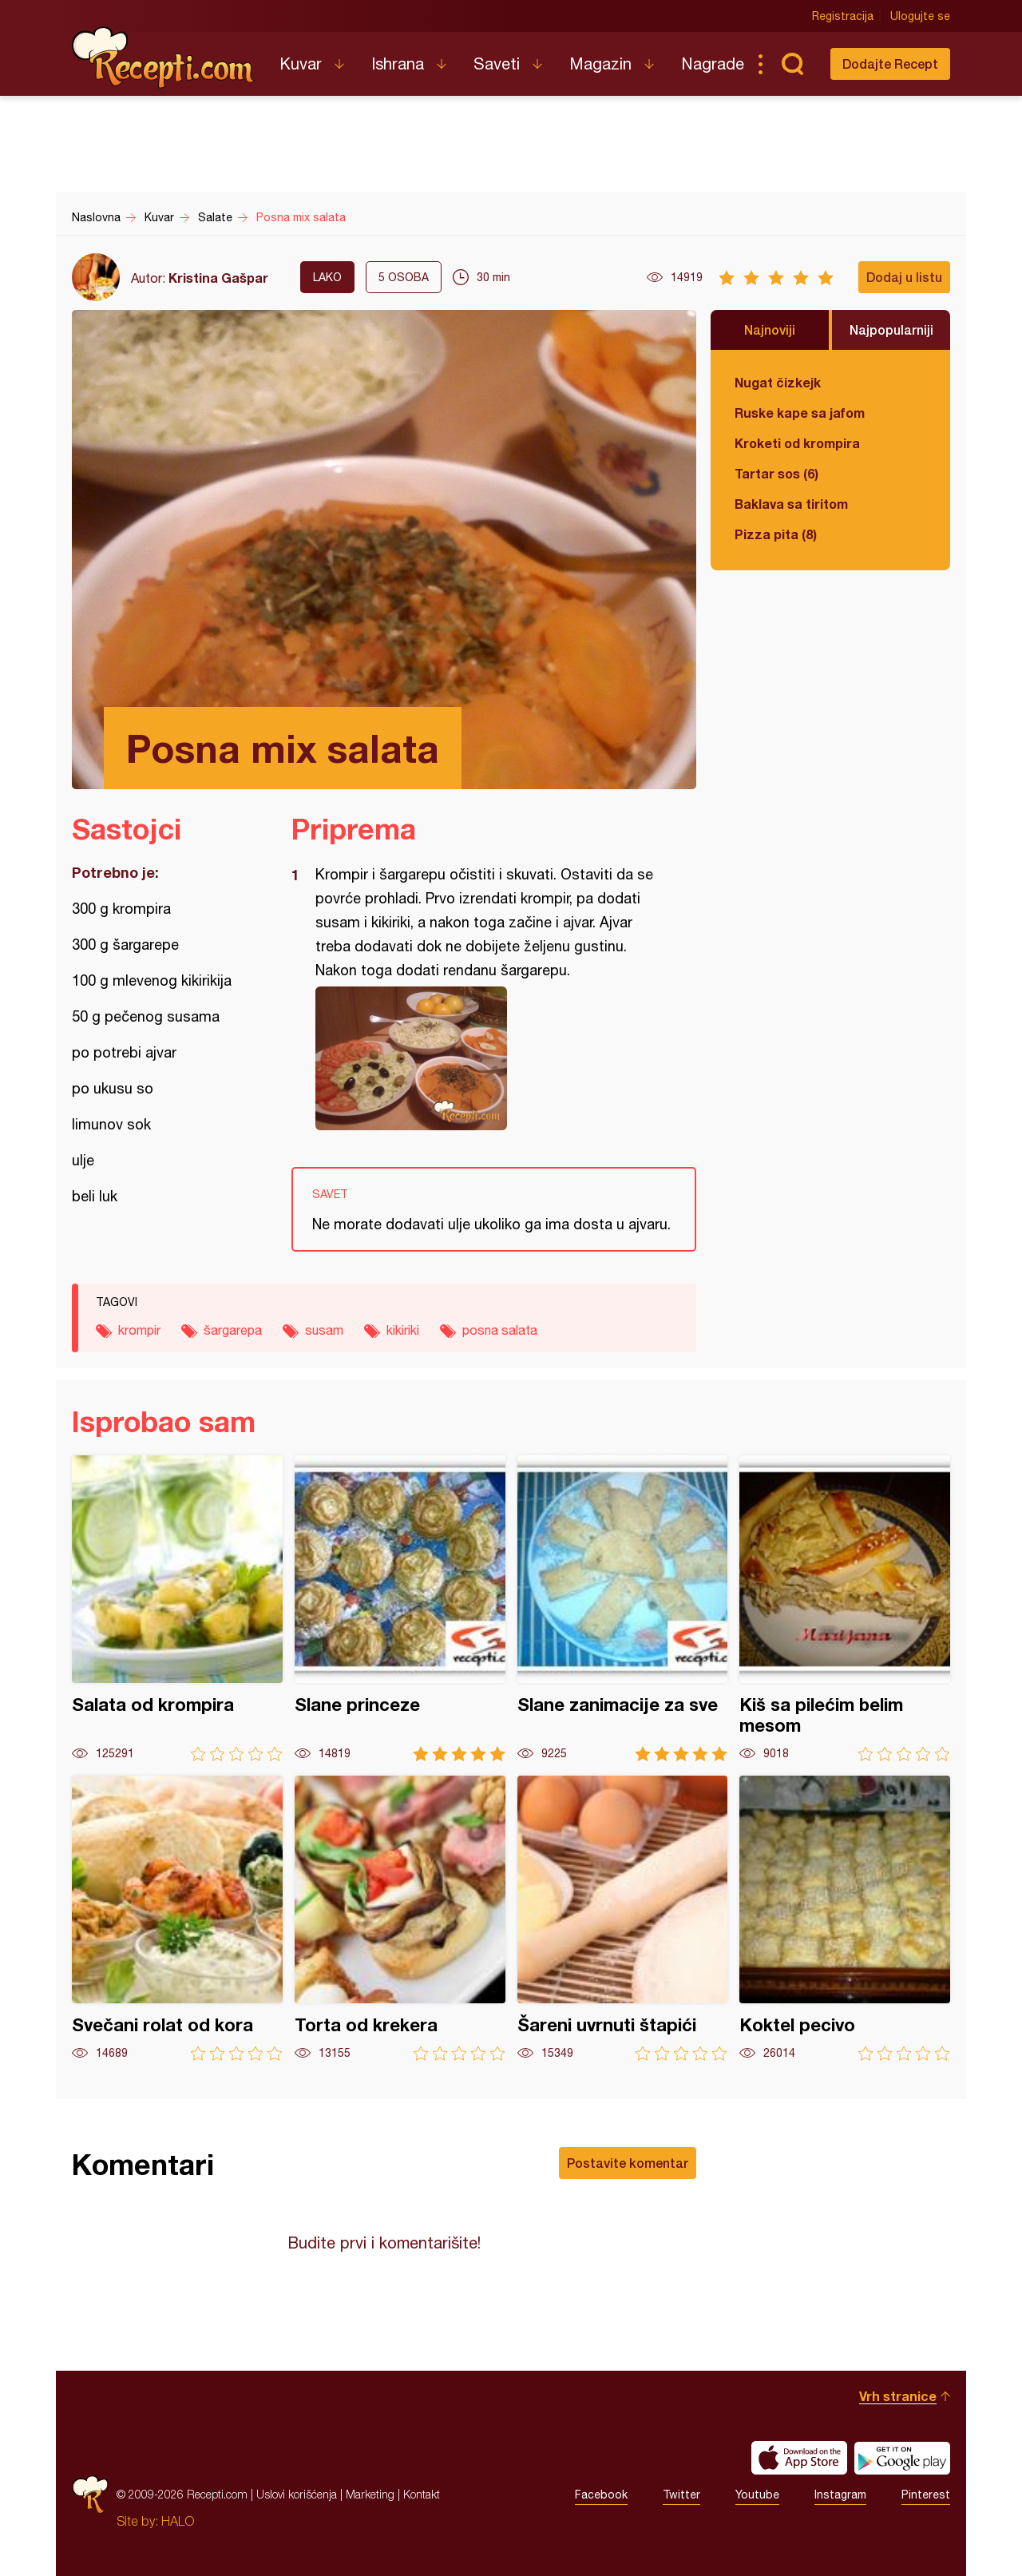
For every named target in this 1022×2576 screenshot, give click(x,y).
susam (324, 1330)
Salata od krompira (177, 1608)
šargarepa (233, 1330)
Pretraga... (792, 64)
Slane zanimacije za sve (622, 1608)
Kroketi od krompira (797, 443)
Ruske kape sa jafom (800, 412)
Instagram (840, 2494)
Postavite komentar (627, 2162)
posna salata (499, 1330)
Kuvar (300, 63)
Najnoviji (769, 329)
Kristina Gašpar (218, 277)
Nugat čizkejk (778, 382)
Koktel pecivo (844, 1918)
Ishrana (397, 63)
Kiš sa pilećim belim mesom (844, 1608)
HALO (177, 2521)
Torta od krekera (400, 1918)
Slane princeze (400, 1608)
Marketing (370, 2494)
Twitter (681, 2494)
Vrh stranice (898, 2395)
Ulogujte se (920, 16)
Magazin (600, 63)
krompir (139, 1330)
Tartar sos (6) (776, 473)
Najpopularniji (891, 329)
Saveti (496, 63)
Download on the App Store (799, 2458)
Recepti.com (164, 57)
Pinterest (925, 2494)
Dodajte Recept (890, 63)
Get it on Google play (902, 2458)
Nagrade (712, 63)
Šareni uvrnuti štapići (622, 1918)
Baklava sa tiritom (791, 503)
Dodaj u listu (904, 276)
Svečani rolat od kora (177, 1918)
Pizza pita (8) (776, 534)
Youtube (757, 2494)
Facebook (601, 2494)
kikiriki (402, 1330)
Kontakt (421, 2494)
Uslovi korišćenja (296, 2494)
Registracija (842, 16)
